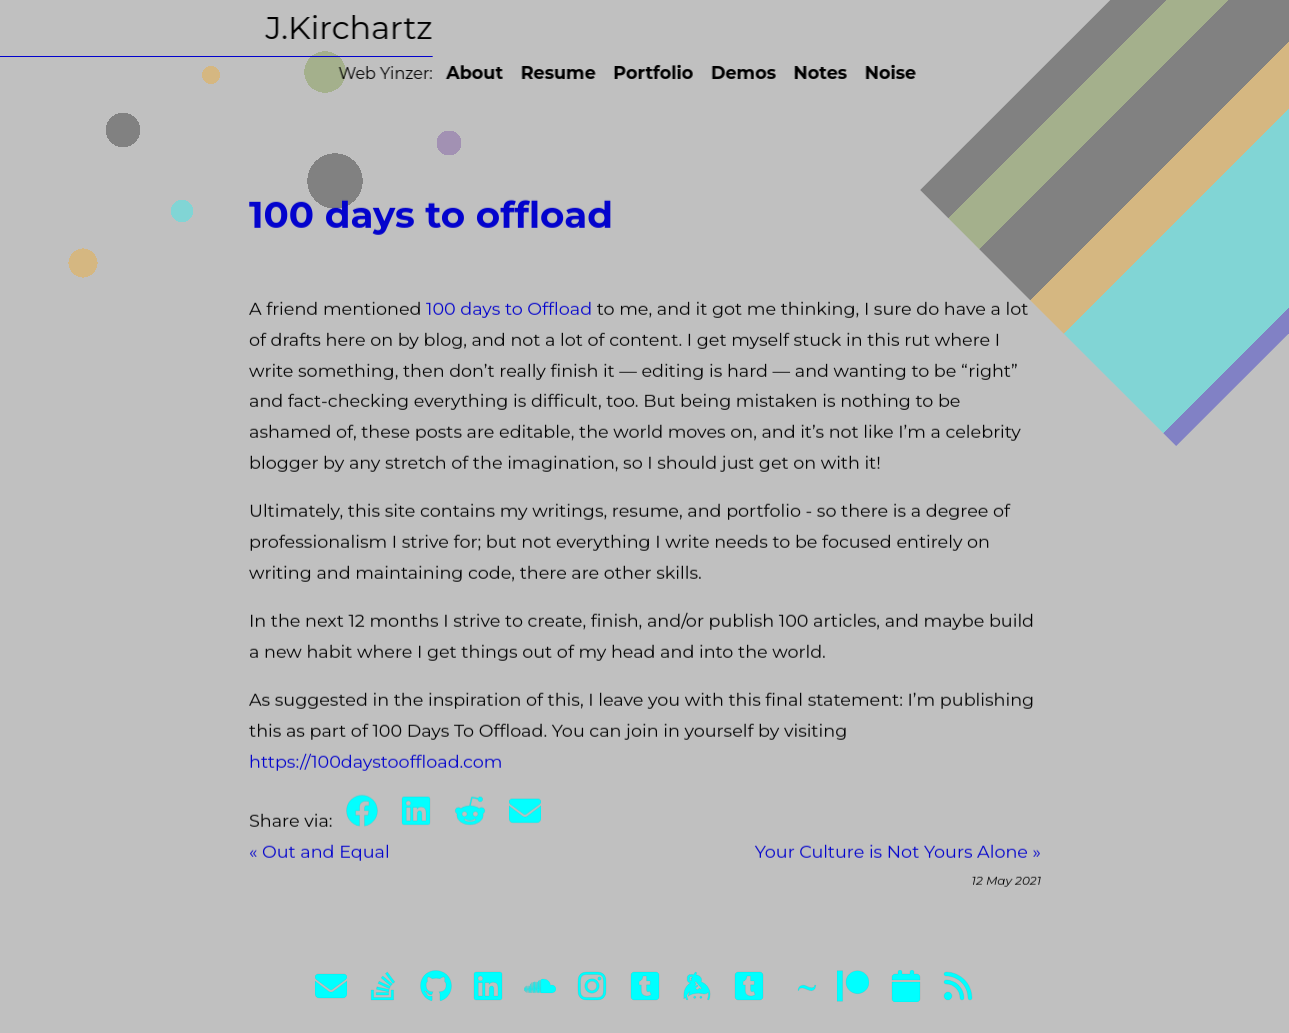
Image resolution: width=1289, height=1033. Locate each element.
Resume (534, 72)
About (450, 72)
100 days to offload (431, 221)
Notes (797, 72)
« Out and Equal (319, 858)
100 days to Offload (509, 315)
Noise (866, 72)
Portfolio (629, 72)
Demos (719, 72)
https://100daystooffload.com (376, 767)
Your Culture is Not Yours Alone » (897, 858)
